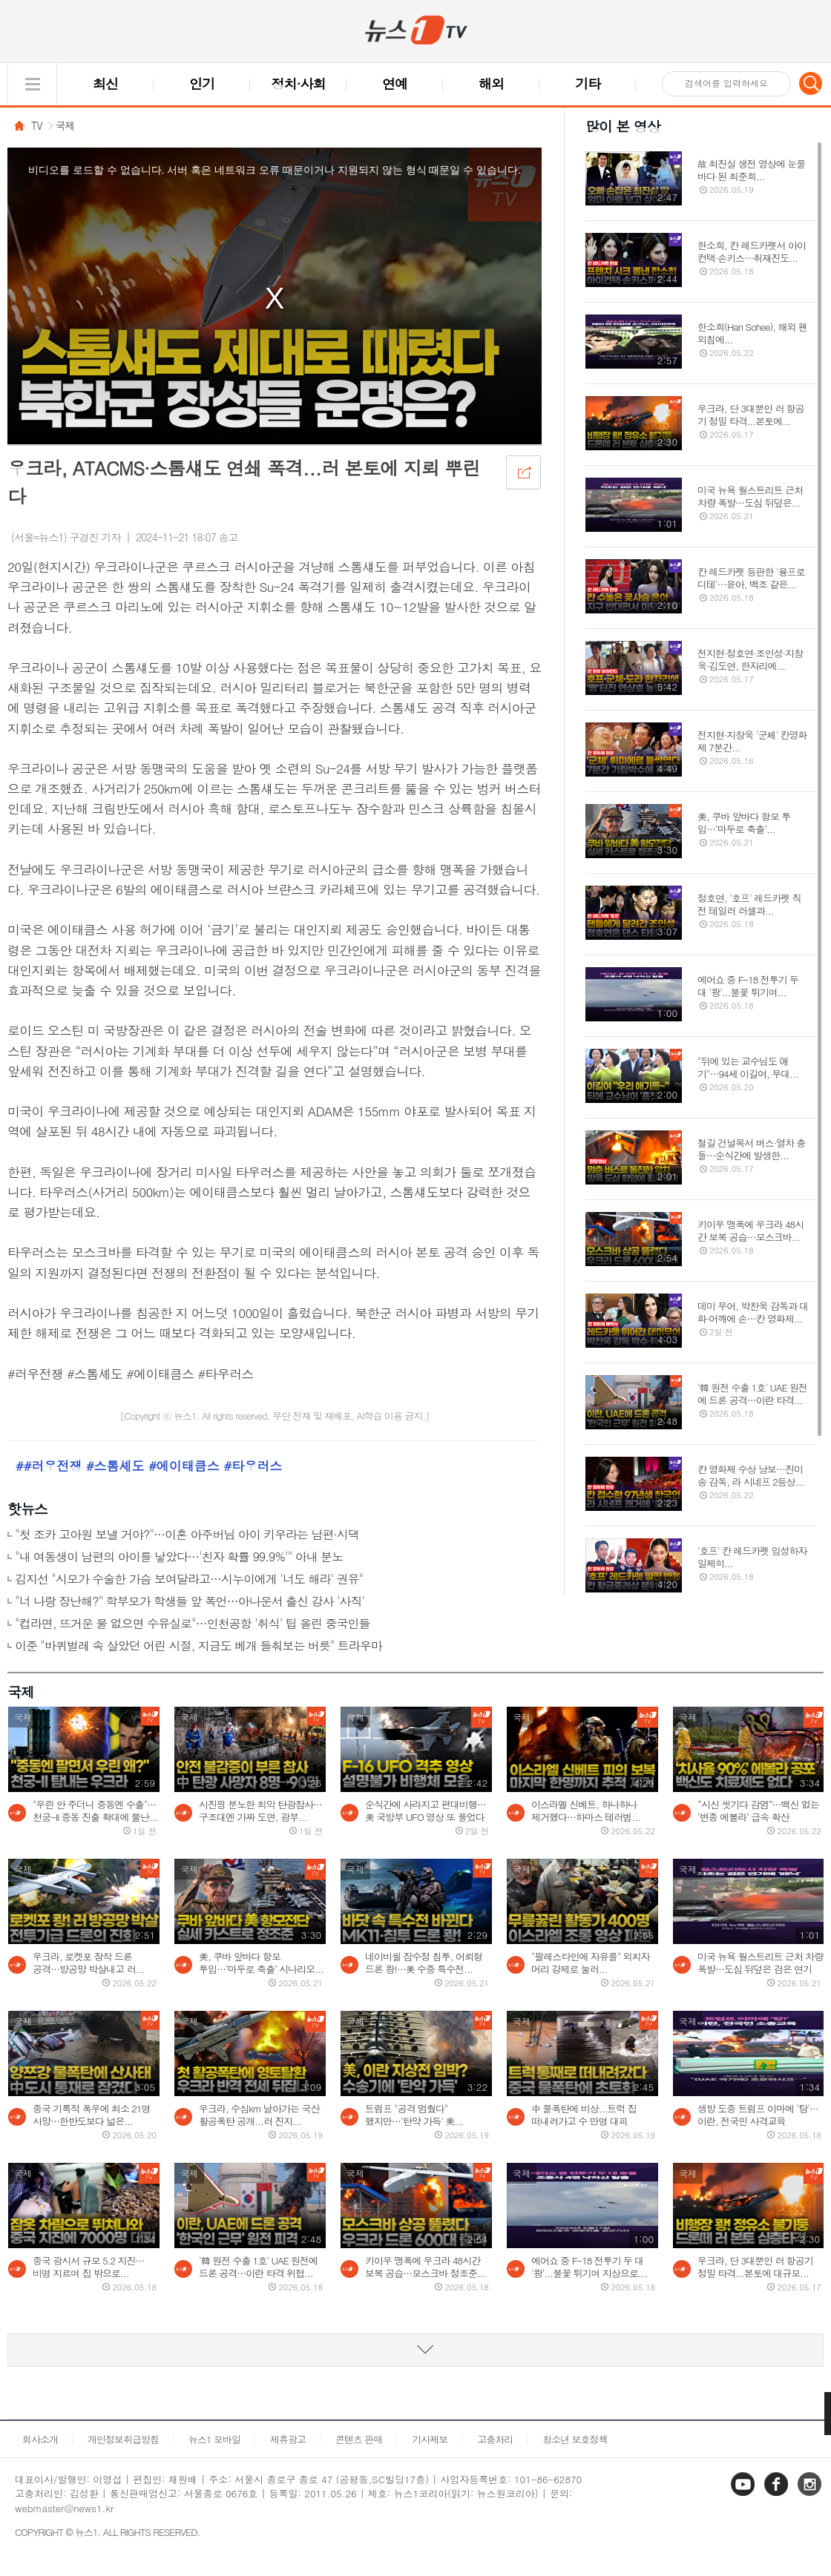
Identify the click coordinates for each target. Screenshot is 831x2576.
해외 (491, 83)
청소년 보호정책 (574, 2439)
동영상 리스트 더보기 (415, 2350)
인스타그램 (811, 2495)
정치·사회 (299, 83)
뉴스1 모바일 (214, 2439)
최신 (105, 83)
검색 (811, 83)
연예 (394, 83)
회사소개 (40, 2439)
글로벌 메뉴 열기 (32, 84)
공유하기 (523, 471)
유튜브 (744, 2495)
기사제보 (429, 2439)
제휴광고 (288, 2439)
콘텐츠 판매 (358, 2439)
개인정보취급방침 (123, 2439)
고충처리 (495, 2439)
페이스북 (777, 2495)
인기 (201, 83)
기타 (587, 83)
